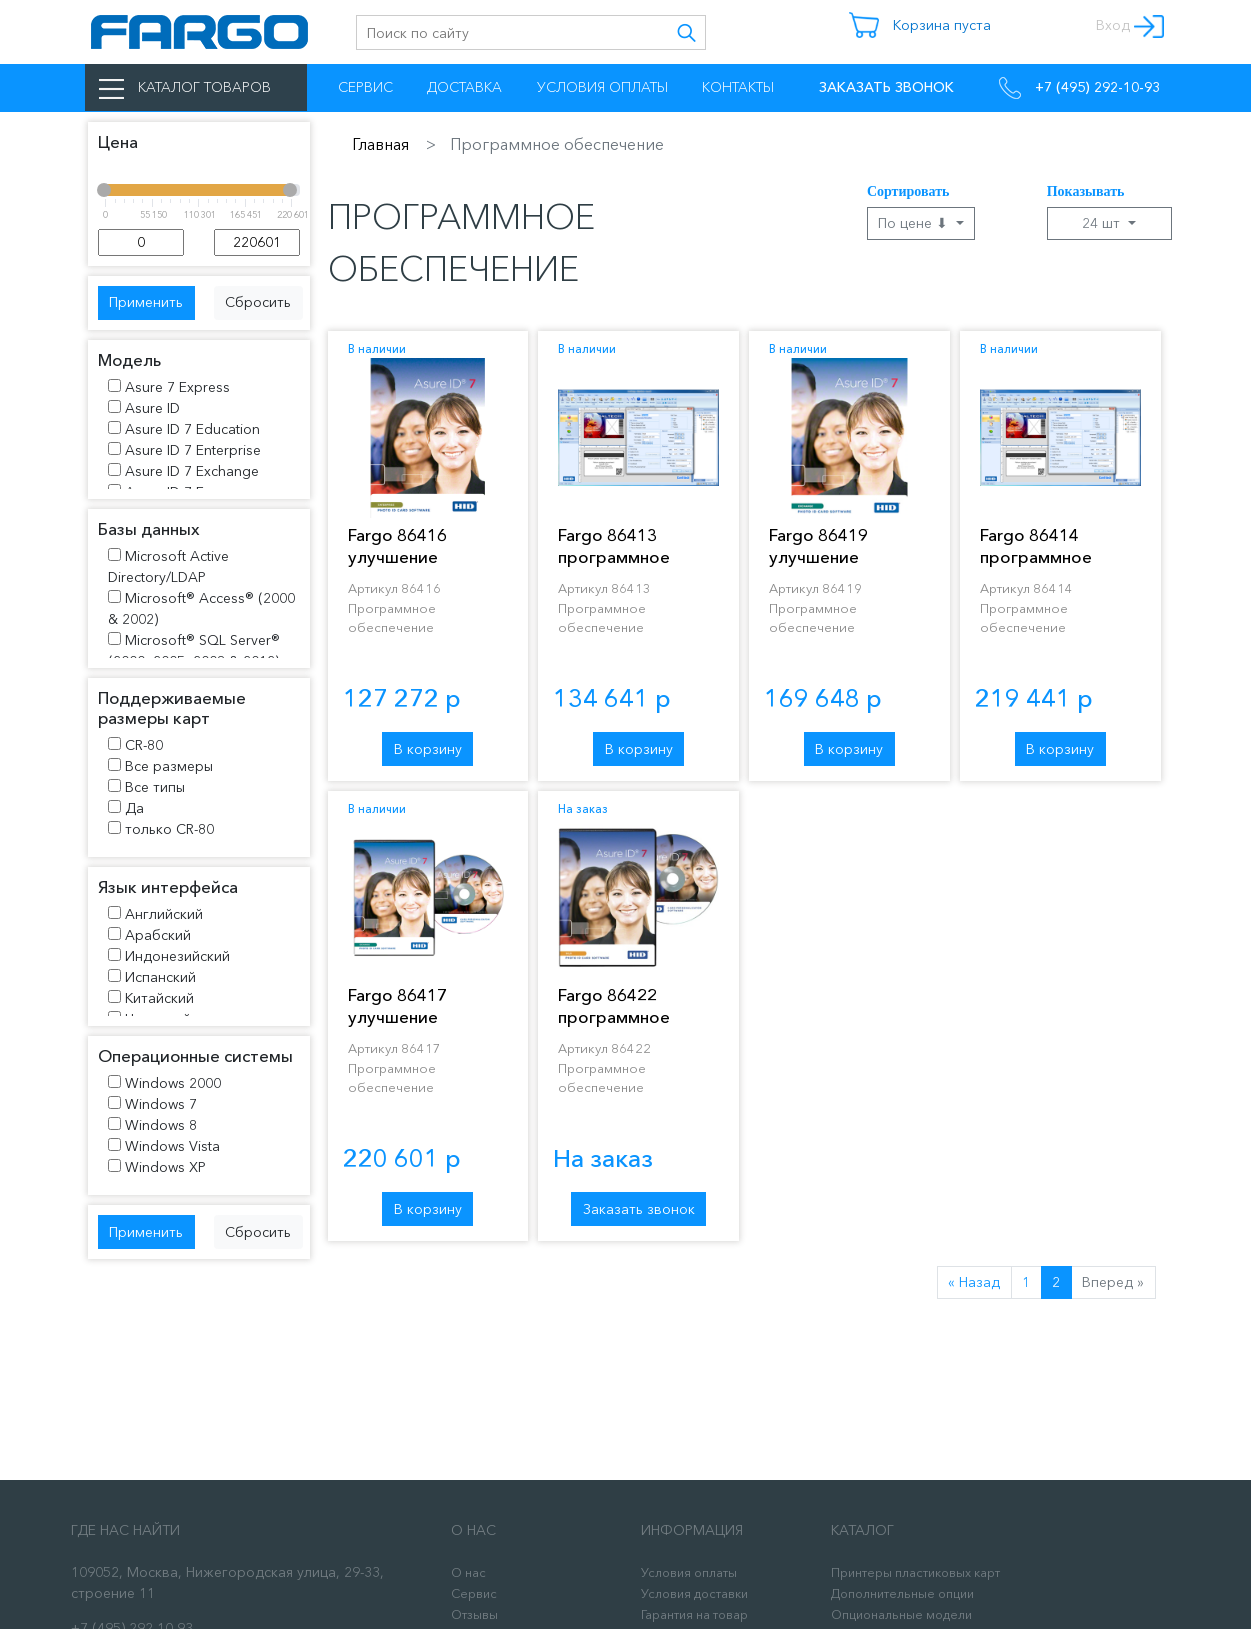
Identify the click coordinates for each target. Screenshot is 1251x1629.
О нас (468, 1572)
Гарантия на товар (694, 1614)
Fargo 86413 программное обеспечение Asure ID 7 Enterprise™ (636, 567)
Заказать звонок (639, 1209)
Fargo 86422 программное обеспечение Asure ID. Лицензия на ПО (636, 1027)
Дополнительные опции (902, 1593)
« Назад (974, 1282)
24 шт (1103, 223)
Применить (146, 302)
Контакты (738, 87)
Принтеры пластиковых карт (915, 1572)
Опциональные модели (901, 1614)
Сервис (365, 87)
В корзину (428, 749)
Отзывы (474, 1614)
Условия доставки (694, 1593)
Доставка (464, 87)
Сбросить (258, 302)
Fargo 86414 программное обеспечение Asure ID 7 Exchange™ (1058, 567)
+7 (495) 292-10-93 (1079, 88)
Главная (380, 144)
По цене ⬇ (915, 223)
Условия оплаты (602, 87)
